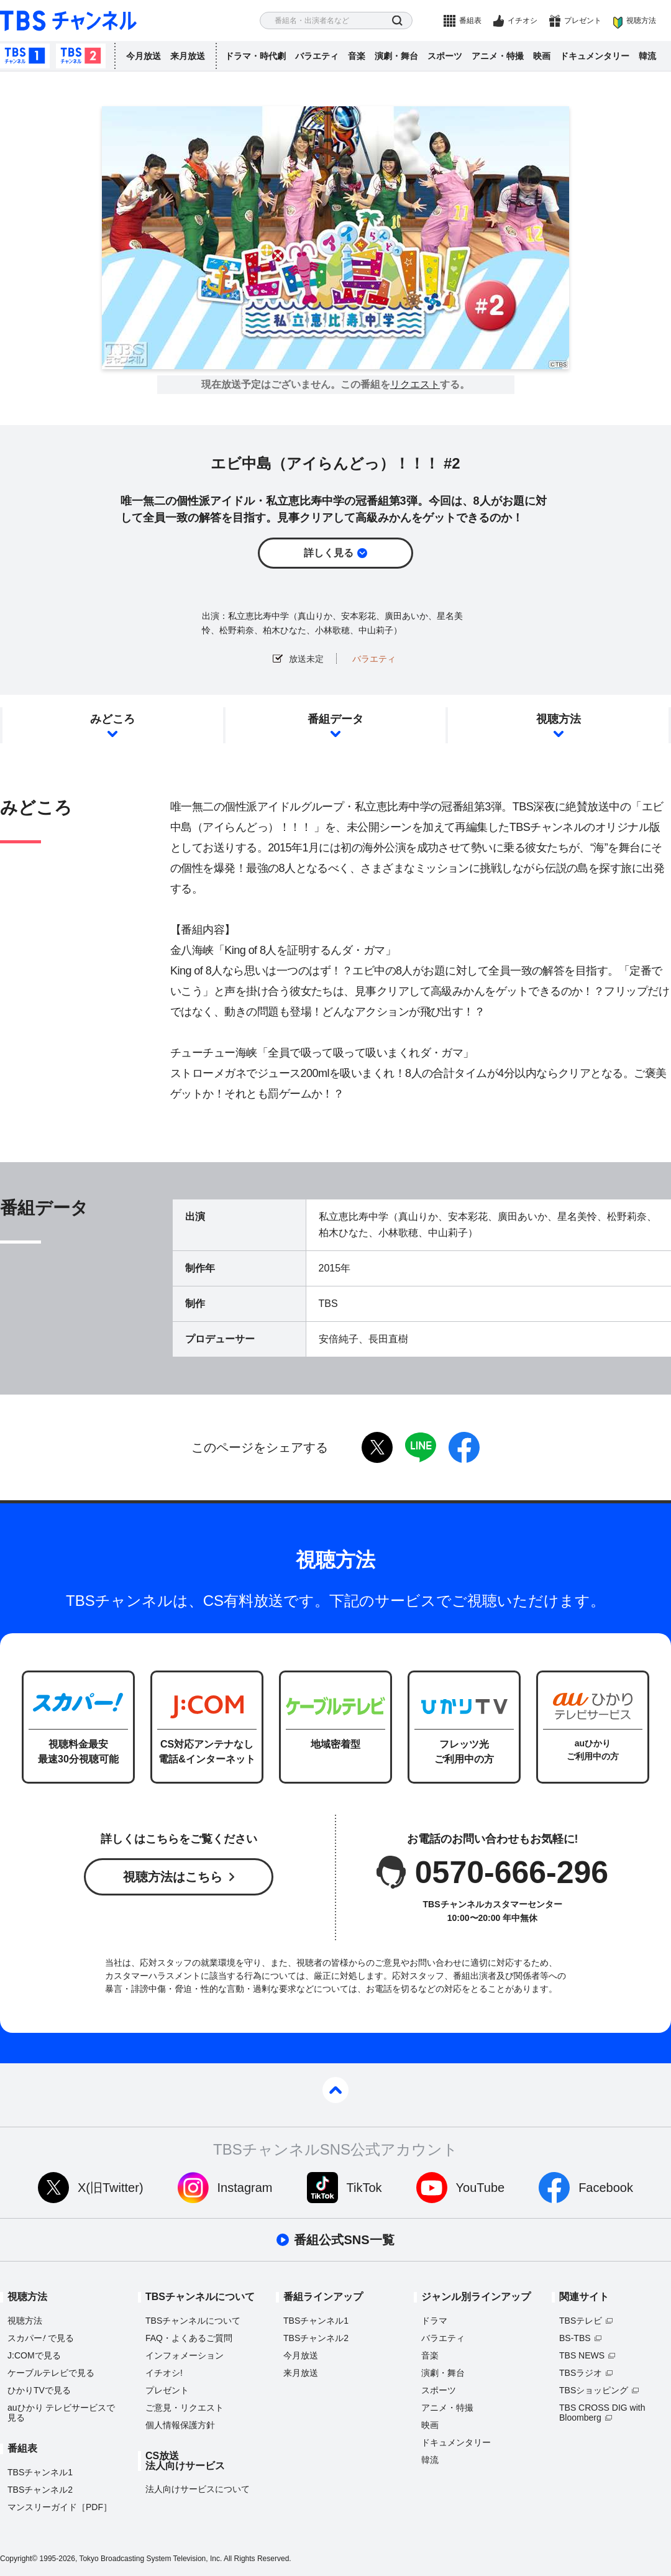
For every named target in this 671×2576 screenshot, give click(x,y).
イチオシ (522, 20)
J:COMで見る (34, 2355)
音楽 (356, 56)
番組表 (470, 20)
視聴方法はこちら (172, 1877)
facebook (464, 1447)
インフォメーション (184, 2355)
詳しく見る (329, 553)
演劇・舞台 (396, 56)
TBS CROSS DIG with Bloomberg (602, 2412)
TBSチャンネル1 (25, 56)
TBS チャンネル (68, 21)
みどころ (112, 719)
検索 (397, 21)
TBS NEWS (582, 2355)
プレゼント (582, 20)
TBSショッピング (593, 2390)
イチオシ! (164, 2373)
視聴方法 (641, 20)
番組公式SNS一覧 (344, 2240)
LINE (420, 1447)
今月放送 (143, 56)
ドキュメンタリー (594, 56)
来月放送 (187, 56)
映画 (541, 56)
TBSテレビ (580, 2321)
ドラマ (434, 2321)
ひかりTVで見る (39, 2390)
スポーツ (444, 56)
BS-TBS (575, 2338)
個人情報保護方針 (180, 2425)
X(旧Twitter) (111, 2187)
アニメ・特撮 (498, 56)
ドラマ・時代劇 (255, 56)
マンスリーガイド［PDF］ (59, 2507)
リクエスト (415, 385)
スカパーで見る (40, 2338)
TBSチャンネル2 (81, 56)
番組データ (335, 719)
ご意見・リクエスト (184, 2408)
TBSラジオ (580, 2373)
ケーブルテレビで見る (50, 2373)
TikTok (364, 2187)
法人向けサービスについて (197, 2489)
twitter (377, 1447)
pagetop (335, 2090)
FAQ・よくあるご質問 (188, 2338)
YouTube (480, 2187)
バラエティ (317, 56)
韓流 (647, 56)
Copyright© (18, 2558)
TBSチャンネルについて (192, 2321)
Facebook (605, 2187)
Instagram (245, 2187)
